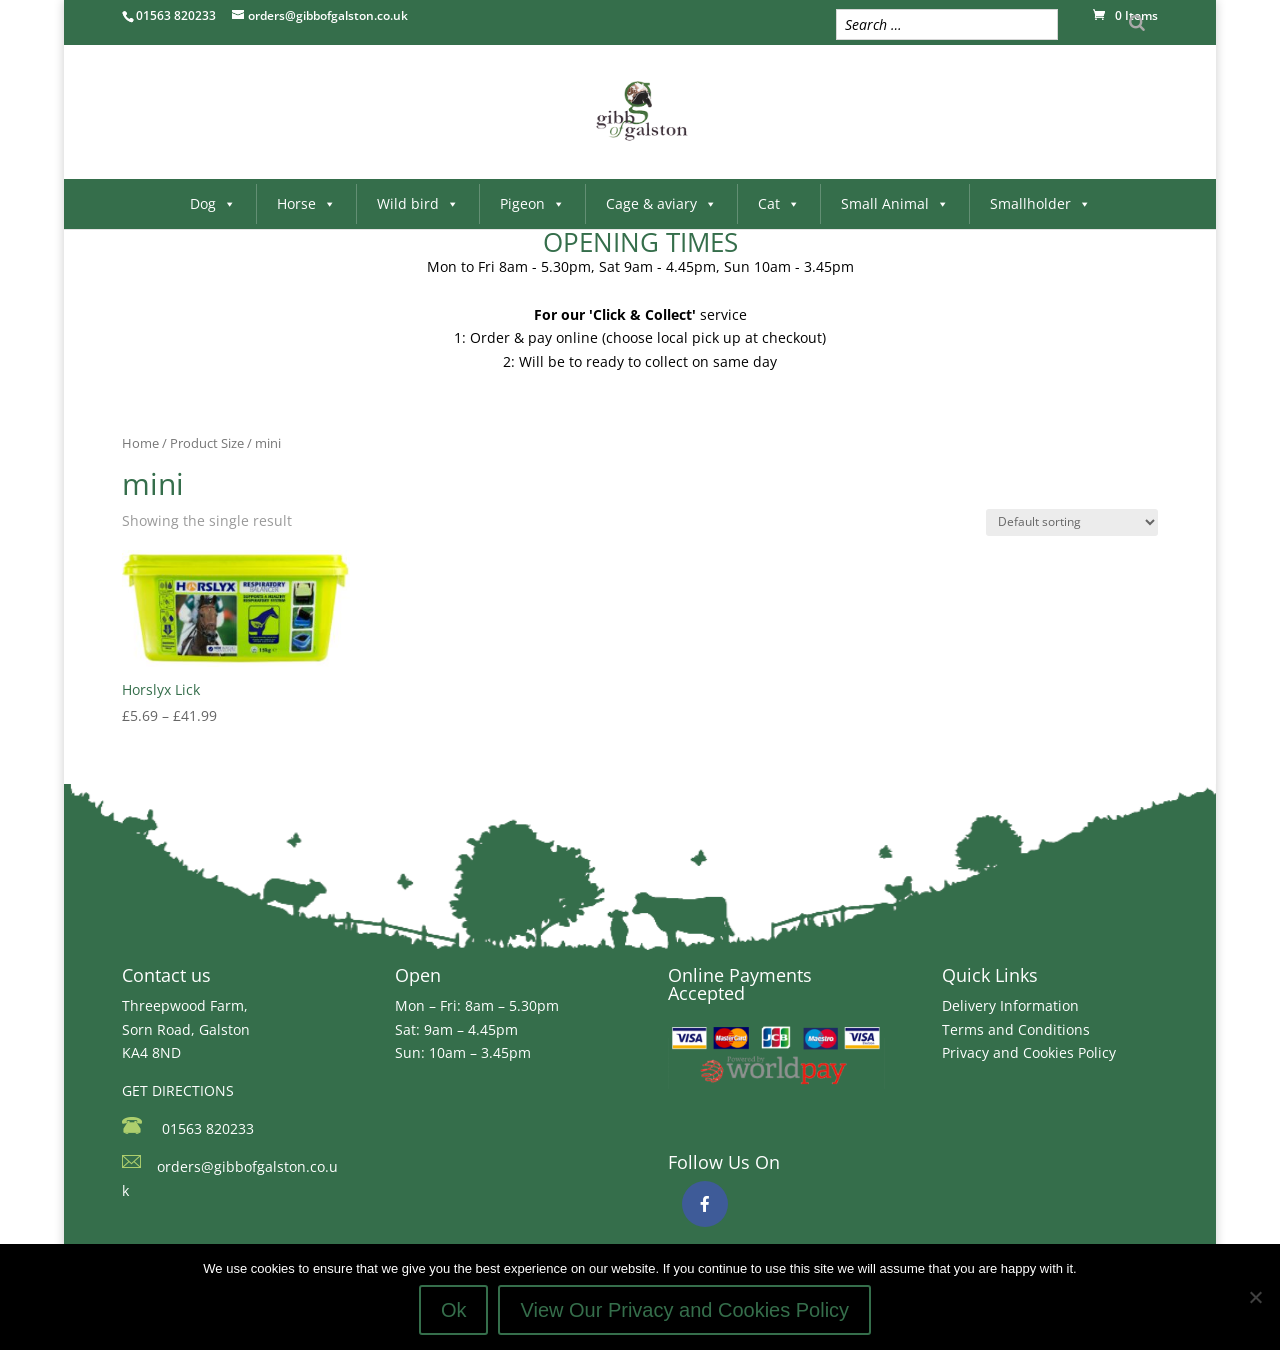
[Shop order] (1072, 522)
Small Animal (895, 203)
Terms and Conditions (1016, 1029)
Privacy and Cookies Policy (1029, 1052)
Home (140, 443)
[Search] (1137, 22)
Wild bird (418, 203)
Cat (779, 203)
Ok (454, 1310)
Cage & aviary (661, 203)
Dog (213, 203)
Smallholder (1040, 203)
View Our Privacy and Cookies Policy (684, 1310)
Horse (306, 203)
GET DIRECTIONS (178, 1090)
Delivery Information (1010, 1005)
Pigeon (532, 203)
